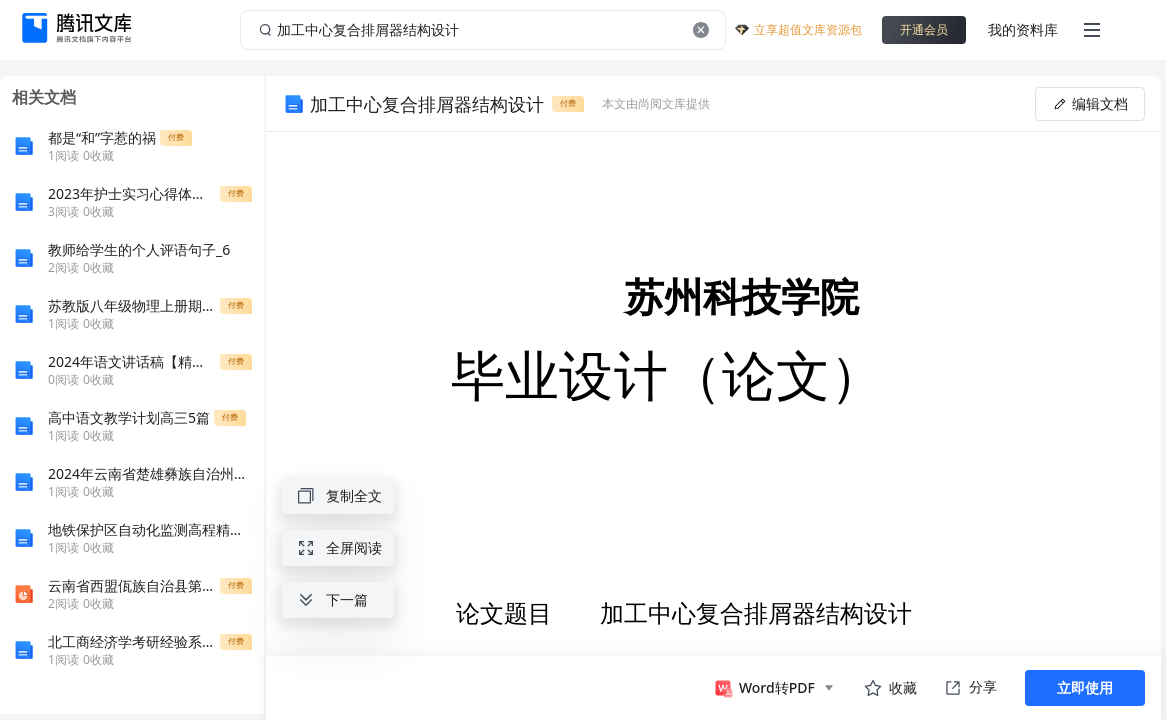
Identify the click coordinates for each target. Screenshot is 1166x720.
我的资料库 (1023, 29)
